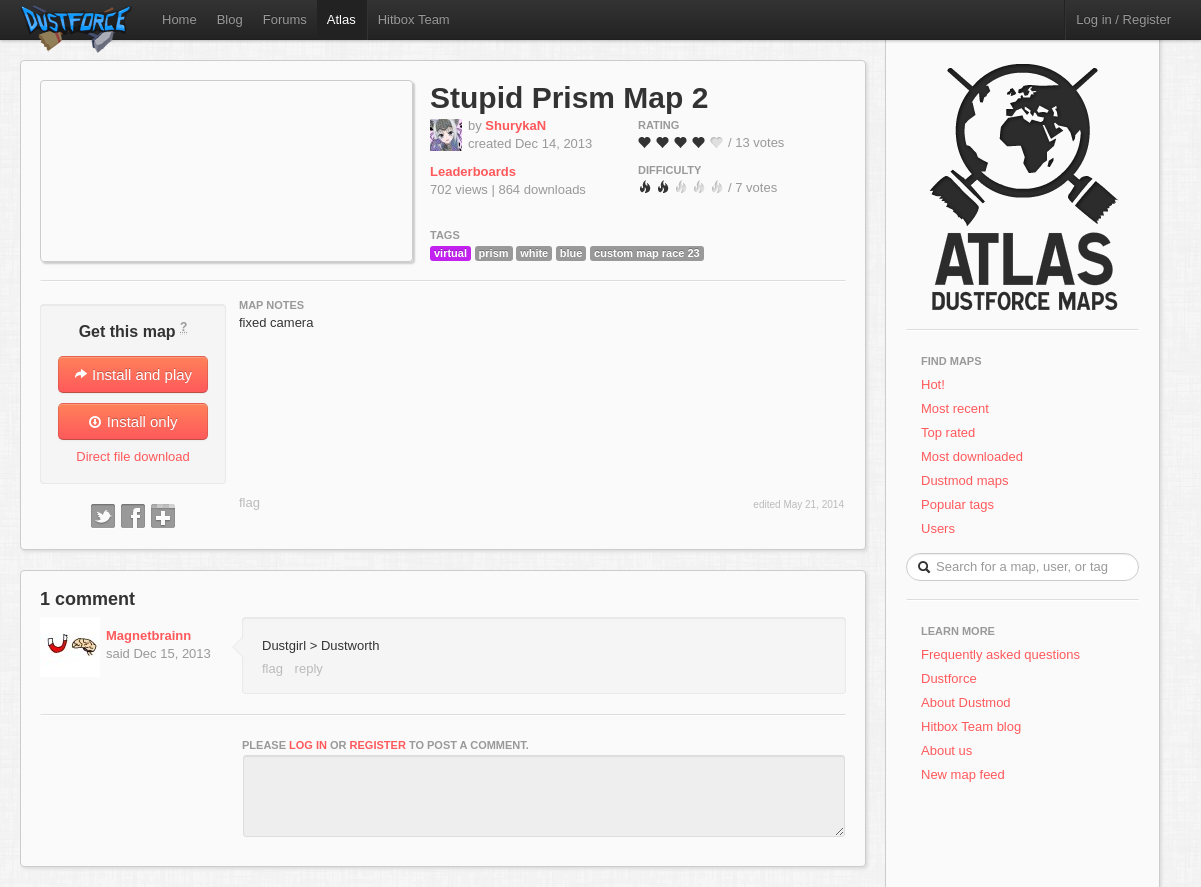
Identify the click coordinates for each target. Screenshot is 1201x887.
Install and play (133, 374)
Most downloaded (972, 456)
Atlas (341, 19)
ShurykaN (515, 125)
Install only (132, 421)
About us (946, 750)
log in (308, 745)
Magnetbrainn (148, 635)
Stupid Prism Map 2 (569, 97)
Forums (285, 19)
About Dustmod (966, 702)
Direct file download (132, 456)
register (378, 745)
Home (179, 19)
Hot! (933, 384)
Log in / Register (1123, 19)
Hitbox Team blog (971, 726)
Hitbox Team (414, 19)
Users (938, 528)
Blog (230, 19)
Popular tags (957, 504)
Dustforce (949, 678)
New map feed (966, 774)
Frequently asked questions (1000, 654)
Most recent (955, 408)
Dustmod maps (964, 480)
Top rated (948, 432)
